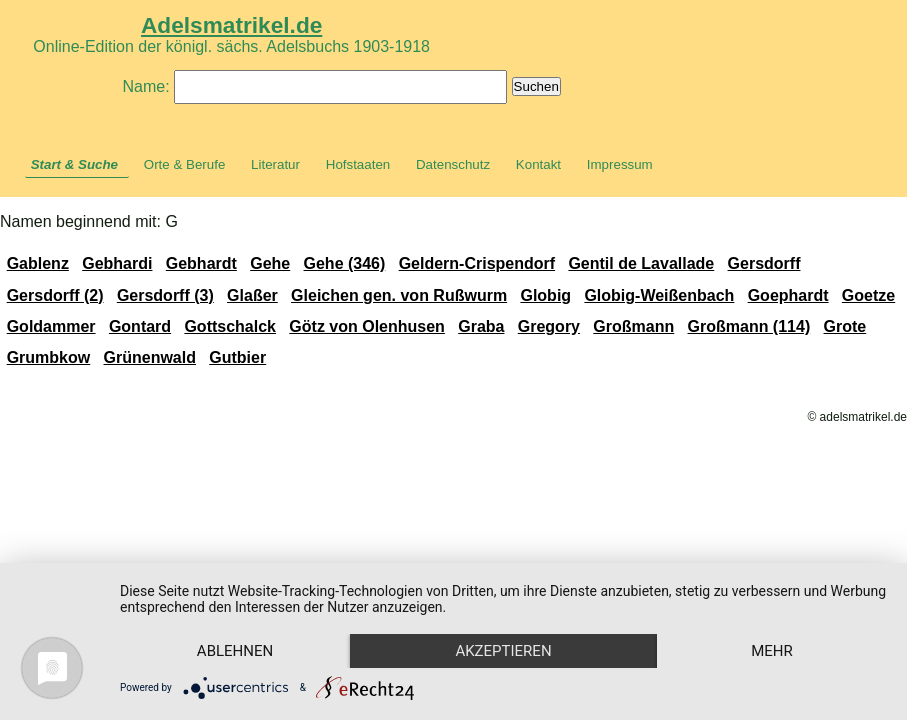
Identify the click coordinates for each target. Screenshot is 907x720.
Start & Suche (74, 164)
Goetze (868, 295)
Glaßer (252, 295)
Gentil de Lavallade (641, 263)
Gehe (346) (345, 263)
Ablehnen (235, 651)
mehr (772, 651)
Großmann (633, 326)
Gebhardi (117, 263)
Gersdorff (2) (55, 295)
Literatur (275, 164)
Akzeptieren (503, 651)
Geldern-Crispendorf (477, 263)
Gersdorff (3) (165, 295)
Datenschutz (453, 164)
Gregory (549, 326)
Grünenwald (150, 357)
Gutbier (237, 357)
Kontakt (538, 164)
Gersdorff (764, 263)
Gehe (270, 263)
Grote (845, 326)
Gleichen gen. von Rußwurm (399, 295)
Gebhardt (201, 263)
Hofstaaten (358, 164)
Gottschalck (230, 326)
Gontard (140, 326)
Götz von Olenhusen (367, 326)
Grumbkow (49, 357)
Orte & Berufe (185, 164)
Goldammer (51, 326)
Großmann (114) (749, 326)
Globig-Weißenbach (659, 295)
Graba (481, 326)
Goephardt (788, 295)
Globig (545, 295)
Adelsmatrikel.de (231, 25)
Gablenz (38, 263)
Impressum (620, 164)
